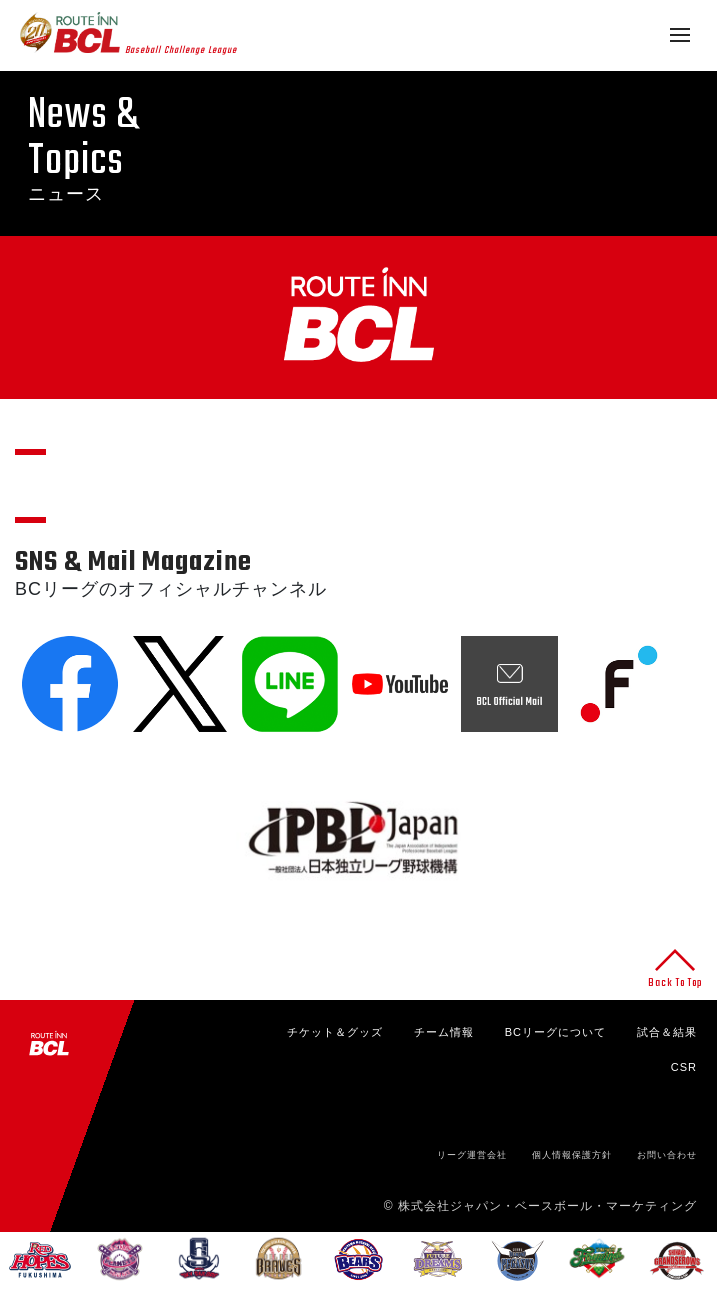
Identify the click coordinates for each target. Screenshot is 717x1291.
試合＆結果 (667, 1032)
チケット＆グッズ (335, 1032)
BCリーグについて (555, 1032)
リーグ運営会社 (472, 1155)
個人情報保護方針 (572, 1155)
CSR (684, 1067)
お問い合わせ (667, 1155)
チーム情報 (444, 1032)
